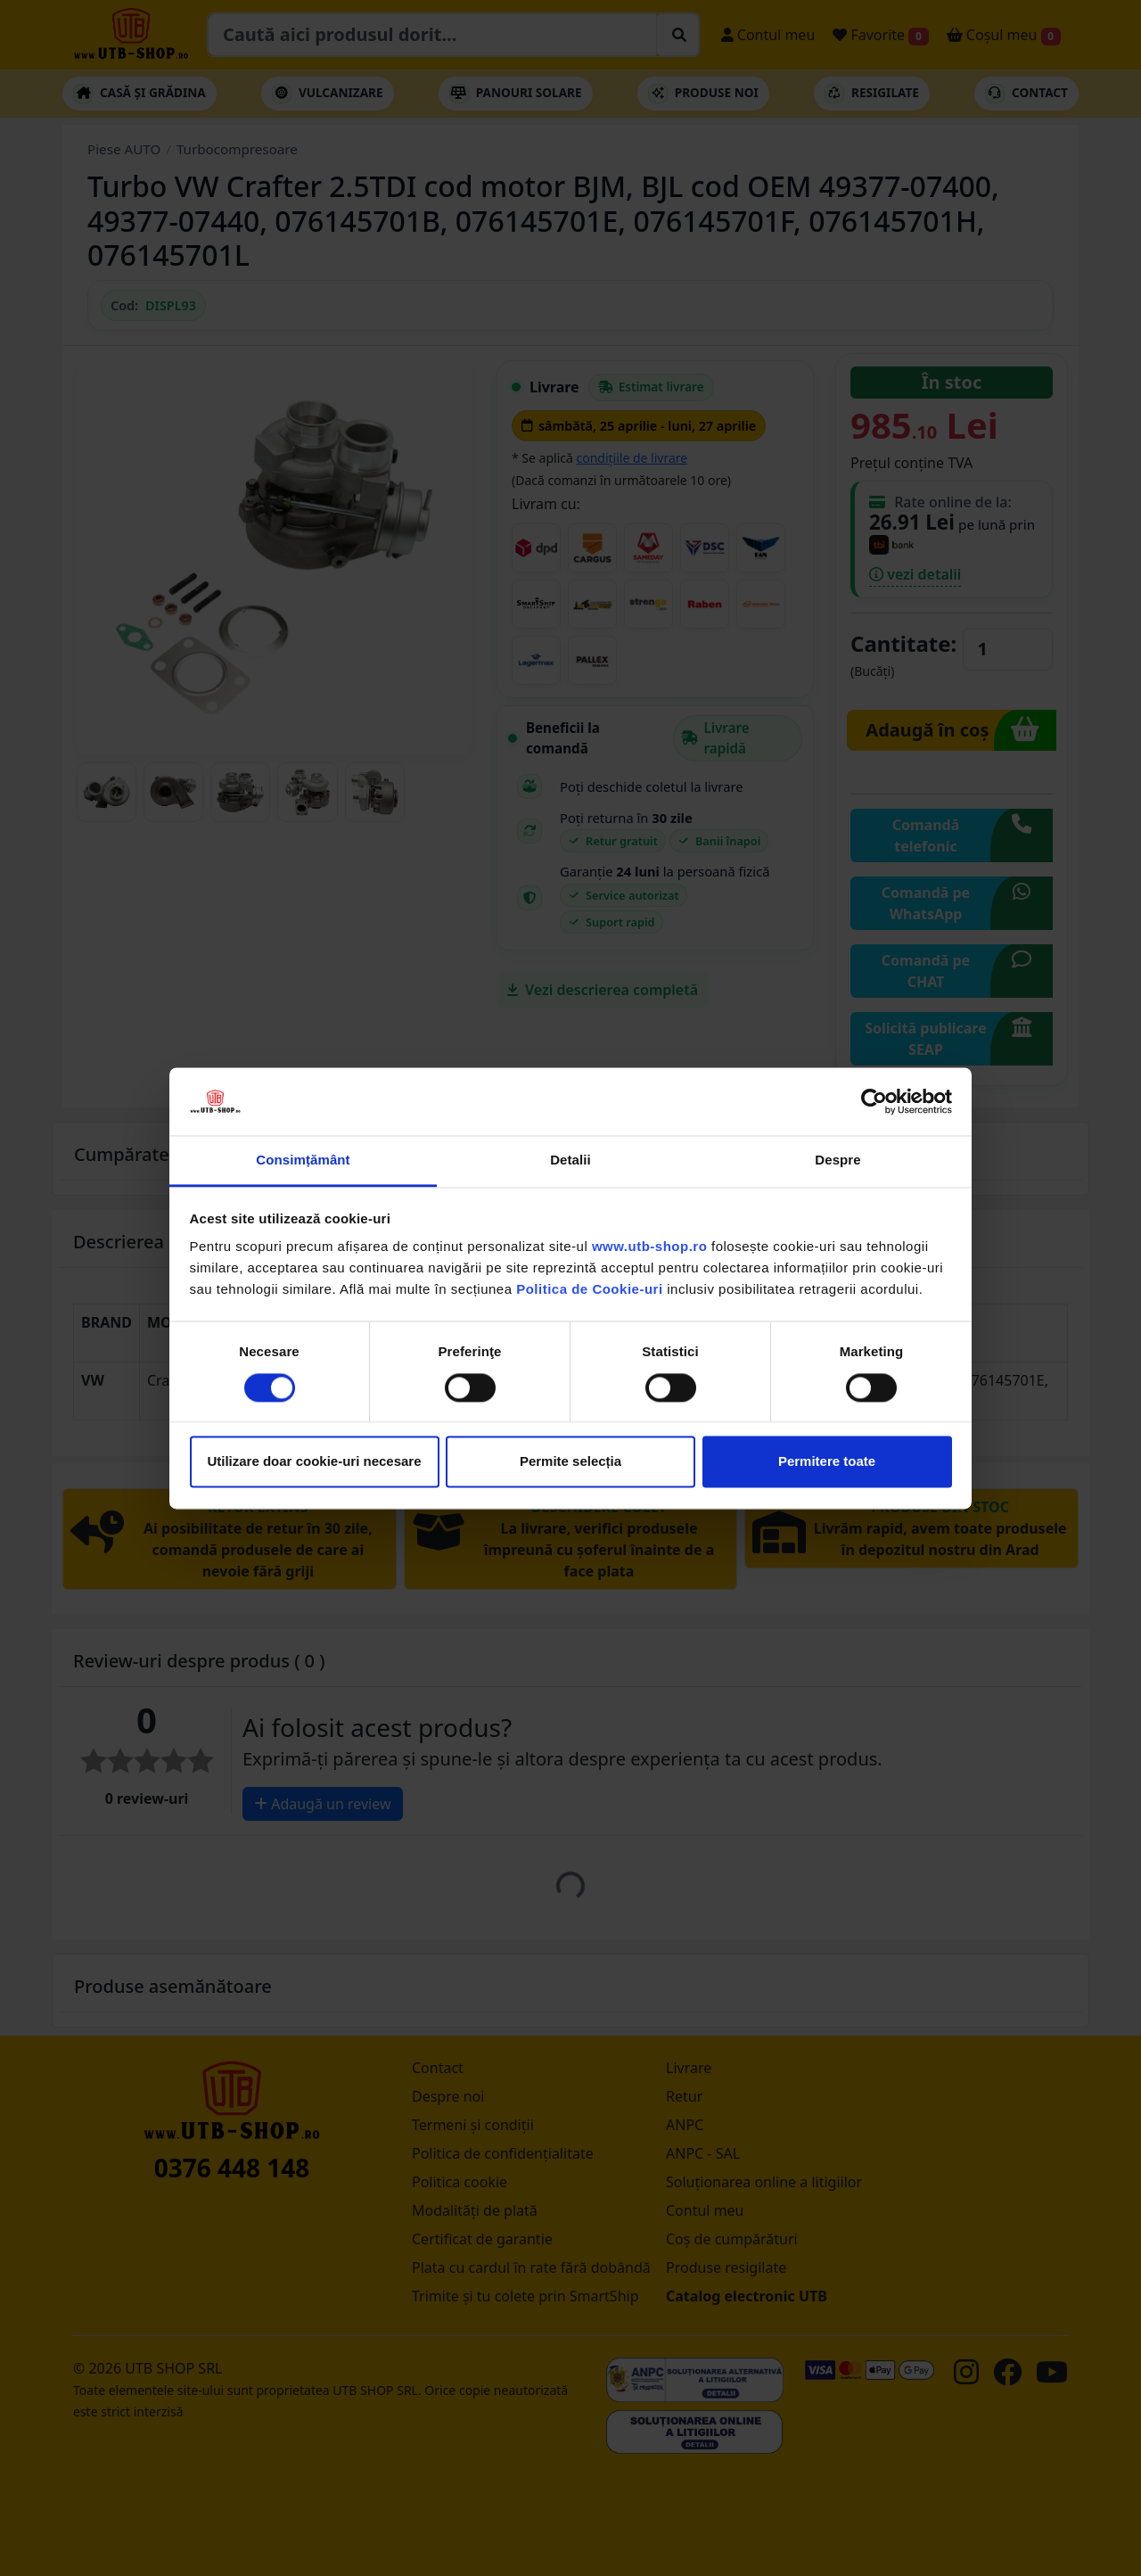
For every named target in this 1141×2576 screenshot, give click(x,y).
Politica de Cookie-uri (589, 1289)
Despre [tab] (837, 1160)
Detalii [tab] (570, 1160)
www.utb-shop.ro (649, 1247)
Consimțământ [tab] (302, 1160)
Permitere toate (826, 1461)
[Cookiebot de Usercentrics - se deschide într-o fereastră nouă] (874, 1101)
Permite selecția (570, 1461)
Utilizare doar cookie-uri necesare (314, 1461)
